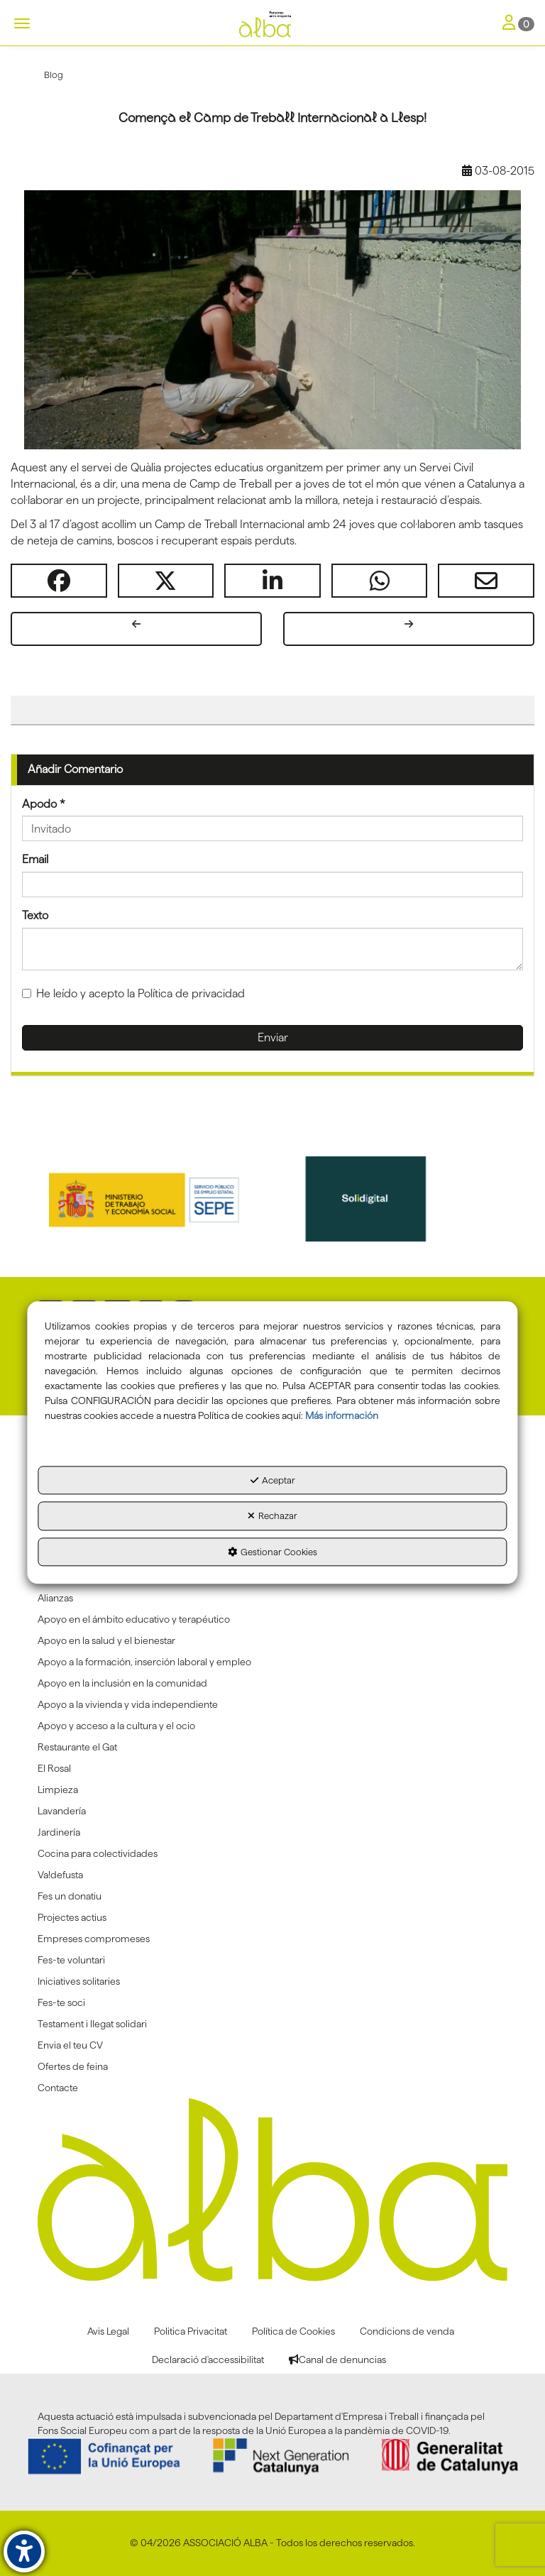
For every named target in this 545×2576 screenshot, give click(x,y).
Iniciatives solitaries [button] (79, 1981)
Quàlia (146, 467)
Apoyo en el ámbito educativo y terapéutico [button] (134, 1619)
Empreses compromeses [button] (94, 1938)
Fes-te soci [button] (61, 2002)
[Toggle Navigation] (518, 24)
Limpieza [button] (58, 1789)
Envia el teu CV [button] (70, 2045)
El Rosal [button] (54, 1768)
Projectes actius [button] (72, 1917)
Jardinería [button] (59, 1832)
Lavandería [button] (62, 1810)
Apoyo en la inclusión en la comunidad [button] (122, 1683)
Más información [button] (341, 1415)
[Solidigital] (385, 1199)
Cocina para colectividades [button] (98, 1853)
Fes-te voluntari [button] (71, 1960)
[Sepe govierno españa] (161, 1199)
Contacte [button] (58, 2087)
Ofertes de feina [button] (73, 2066)
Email (35, 859)
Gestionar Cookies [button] (272, 1552)
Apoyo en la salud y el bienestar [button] (106, 1640)
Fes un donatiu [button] (69, 1896)
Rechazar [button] (272, 1515)
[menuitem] (272, 1597)
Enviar (273, 1037)
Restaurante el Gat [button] (77, 1747)
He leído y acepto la (133, 993)
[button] (272, 25)
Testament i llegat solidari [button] (92, 2023)
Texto (35, 915)
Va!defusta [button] (60, 1874)
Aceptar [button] (273, 1480)
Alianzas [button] (55, 1598)
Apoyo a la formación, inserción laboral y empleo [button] (144, 1661)
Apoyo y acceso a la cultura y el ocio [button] (116, 1725)
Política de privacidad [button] (191, 993)
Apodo (43, 804)
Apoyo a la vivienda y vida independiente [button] (128, 1704)
